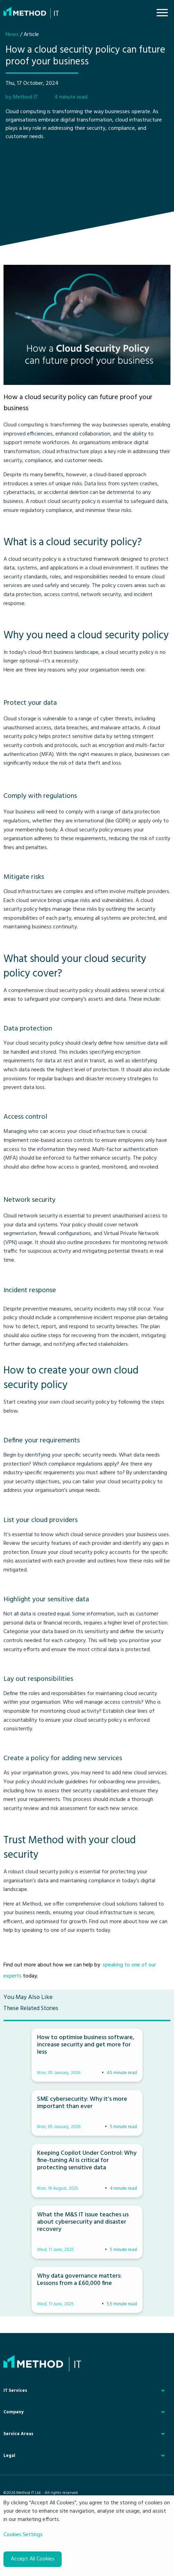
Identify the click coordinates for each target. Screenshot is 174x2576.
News (12, 34)
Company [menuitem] (13, 2412)
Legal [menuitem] (9, 2455)
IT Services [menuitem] (15, 2390)
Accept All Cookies (32, 2559)
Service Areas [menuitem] (18, 2434)
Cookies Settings (23, 2534)
